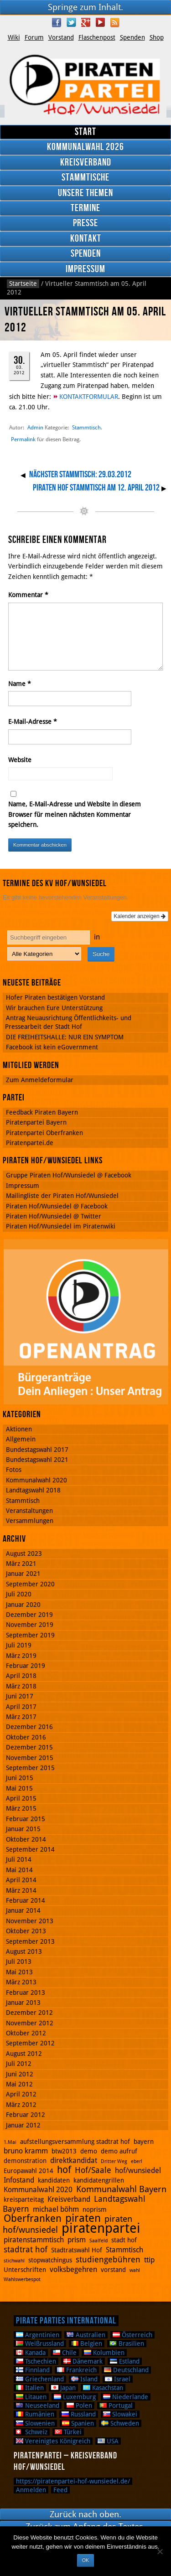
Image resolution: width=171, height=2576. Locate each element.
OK (85, 2560)
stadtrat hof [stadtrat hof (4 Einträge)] (25, 2249)
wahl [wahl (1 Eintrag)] (135, 2270)
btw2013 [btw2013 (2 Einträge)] (64, 2151)
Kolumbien (104, 2352)
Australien (86, 2335)
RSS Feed (115, 22)
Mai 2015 (19, 1788)
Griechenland (40, 2379)
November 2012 (29, 2023)
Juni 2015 (19, 1777)
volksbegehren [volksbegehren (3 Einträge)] (73, 2269)
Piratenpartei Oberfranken (44, 1132)
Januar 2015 (23, 1829)
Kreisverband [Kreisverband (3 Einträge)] (68, 2199)
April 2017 (21, 1706)
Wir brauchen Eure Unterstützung (54, 1008)
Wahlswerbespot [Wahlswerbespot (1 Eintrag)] (22, 2279)
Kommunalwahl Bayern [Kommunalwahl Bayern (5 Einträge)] (121, 2189)
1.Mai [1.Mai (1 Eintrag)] (10, 2142)
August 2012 (24, 2053)
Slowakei (120, 2414)
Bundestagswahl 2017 (37, 1449)
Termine (85, 208)
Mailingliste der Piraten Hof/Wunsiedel (62, 1195)
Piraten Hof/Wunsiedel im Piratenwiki (60, 1226)
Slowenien (35, 2423)
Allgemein (21, 1439)
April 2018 (21, 1675)
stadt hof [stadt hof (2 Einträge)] (124, 2240)
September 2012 (30, 2043)
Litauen (31, 2396)
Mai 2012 (19, 2084)
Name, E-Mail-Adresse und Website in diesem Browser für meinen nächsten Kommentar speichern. (74, 814)
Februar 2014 (25, 1900)
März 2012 (21, 2104)
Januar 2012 (23, 2125)
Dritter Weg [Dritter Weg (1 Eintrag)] (114, 2161)
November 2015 (29, 1757)
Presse (85, 223)
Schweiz (31, 2432)
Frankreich (77, 2370)
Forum (34, 37)
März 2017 (21, 1716)
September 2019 (30, 1635)
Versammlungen (29, 1520)
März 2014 (21, 1890)
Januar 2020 (23, 1604)
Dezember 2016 (29, 1726)
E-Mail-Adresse (32, 721)
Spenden (132, 37)
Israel (117, 2379)
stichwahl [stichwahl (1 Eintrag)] (14, 2261)
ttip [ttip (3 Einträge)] (149, 2260)
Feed (60, 2489)
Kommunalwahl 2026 (85, 147)
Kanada (31, 2352)
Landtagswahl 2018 (33, 1490)
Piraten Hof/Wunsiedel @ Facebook (57, 1206)
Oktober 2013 (26, 1931)
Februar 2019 (25, 1665)
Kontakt (85, 238)
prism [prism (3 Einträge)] (76, 2239)
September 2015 (30, 1767)
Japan (63, 2387)
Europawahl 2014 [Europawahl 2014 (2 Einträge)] (28, 2170)
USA (108, 2441)
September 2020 (30, 1584)
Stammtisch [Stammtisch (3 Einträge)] (124, 2250)
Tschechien (36, 2361)
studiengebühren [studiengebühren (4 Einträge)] (108, 2259)
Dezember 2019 (29, 1614)
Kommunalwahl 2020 (36, 1480)
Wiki (14, 37)
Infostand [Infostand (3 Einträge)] (19, 2180)
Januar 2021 (23, 1573)
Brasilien (126, 2343)
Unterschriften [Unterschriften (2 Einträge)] (25, 2269)
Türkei (68, 2432)
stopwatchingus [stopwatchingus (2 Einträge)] (50, 2260)
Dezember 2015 (29, 1747)
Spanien (78, 2423)
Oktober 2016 (26, 1737)
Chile (65, 2352)
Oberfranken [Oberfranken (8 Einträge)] (33, 2218)
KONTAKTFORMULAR (88, 396)
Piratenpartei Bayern (36, 1122)
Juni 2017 (19, 1696)
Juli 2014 (18, 1859)
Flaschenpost (96, 37)
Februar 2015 (25, 1818)
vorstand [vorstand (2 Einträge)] (113, 2269)
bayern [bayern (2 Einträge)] (144, 2141)
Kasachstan (103, 2387)
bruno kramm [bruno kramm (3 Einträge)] (26, 2151)
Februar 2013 (25, 1992)
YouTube (100, 22)
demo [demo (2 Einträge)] (88, 2151)
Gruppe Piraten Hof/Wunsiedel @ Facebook (68, 1175)
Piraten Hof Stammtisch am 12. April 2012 (96, 487)
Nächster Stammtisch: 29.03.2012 (80, 474)
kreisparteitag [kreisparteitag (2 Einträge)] (24, 2199)
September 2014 (30, 1849)
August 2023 (24, 1553)
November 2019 (29, 1624)
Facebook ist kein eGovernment (52, 1047)
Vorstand (61, 37)
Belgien (86, 2343)
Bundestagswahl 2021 (37, 1459)
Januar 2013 (23, 2002)
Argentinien (37, 2335)
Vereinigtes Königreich (53, 2441)
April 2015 (21, 1798)
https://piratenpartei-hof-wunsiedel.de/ (73, 2481)
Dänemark (83, 2361)
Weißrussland (40, 2343)
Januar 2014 (23, 1910)
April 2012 (21, 2094)
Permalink (23, 439)
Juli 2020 (18, 1594)
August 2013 (24, 1951)
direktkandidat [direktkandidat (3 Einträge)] (73, 2160)
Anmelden (31, 2489)
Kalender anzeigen (140, 916)
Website (19, 760)
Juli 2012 (18, 2063)
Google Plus (85, 22)
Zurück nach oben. (85, 2514)
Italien (30, 2387)
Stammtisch (86, 427)
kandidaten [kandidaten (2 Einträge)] (54, 2180)
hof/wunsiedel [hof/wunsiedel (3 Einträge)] (138, 2170)
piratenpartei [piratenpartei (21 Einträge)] (101, 2228)
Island (84, 2379)
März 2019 (21, 1655)
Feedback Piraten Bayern (42, 1112)
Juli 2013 (18, 1961)
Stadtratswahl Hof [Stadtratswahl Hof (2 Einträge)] (76, 2250)
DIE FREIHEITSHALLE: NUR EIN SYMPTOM (65, 1037)
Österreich (132, 2335)
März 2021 (21, 1563)
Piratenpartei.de (29, 1142)
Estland (125, 2361)
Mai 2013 (19, 1972)
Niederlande (125, 2396)
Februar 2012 (25, 2114)
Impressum (85, 269)
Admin (35, 427)
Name (19, 683)
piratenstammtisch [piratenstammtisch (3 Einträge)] (34, 2239)
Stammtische (85, 177)
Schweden (120, 2423)
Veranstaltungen (29, 1510)
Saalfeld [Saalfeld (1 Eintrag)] (98, 2241)
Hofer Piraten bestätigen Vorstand (55, 997)
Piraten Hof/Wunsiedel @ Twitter (53, 1216)
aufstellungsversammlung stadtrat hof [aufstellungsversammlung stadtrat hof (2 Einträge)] (75, 2141)
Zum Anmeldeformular (39, 1080)
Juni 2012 (19, 2074)
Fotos (13, 1469)
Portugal (116, 2405)
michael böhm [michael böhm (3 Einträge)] (56, 2209)
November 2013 (29, 1921)
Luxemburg (75, 2396)
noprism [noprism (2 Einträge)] (95, 2209)
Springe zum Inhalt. (85, 7)
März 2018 (21, 1686)
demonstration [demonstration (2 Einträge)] (25, 2160)
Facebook (56, 22)
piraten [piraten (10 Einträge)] (83, 2218)
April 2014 (21, 1880)
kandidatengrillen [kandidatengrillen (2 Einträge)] (98, 2180)
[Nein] (159, 2551)
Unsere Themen (85, 193)
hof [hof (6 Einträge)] (64, 2169)
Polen (79, 2405)
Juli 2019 (18, 1645)
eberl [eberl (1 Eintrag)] (136, 2161)
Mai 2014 (19, 1870)
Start (85, 132)
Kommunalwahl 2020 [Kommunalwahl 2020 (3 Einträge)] (38, 2189)
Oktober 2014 (26, 1839)
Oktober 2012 (26, 2033)
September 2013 (30, 1941)
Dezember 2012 (29, 2012)
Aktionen (19, 1429)
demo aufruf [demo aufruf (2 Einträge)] (119, 2151)
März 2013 (21, 1982)
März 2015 (21, 1808)
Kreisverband (85, 162)
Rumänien (35, 2414)
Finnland (33, 2370)
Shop (157, 37)
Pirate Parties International (66, 2320)
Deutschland (126, 2370)
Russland (79, 2414)
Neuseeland (37, 2405)
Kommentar (28, 595)
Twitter (71, 22)
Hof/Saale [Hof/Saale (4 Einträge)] (93, 2170)
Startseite (23, 283)
